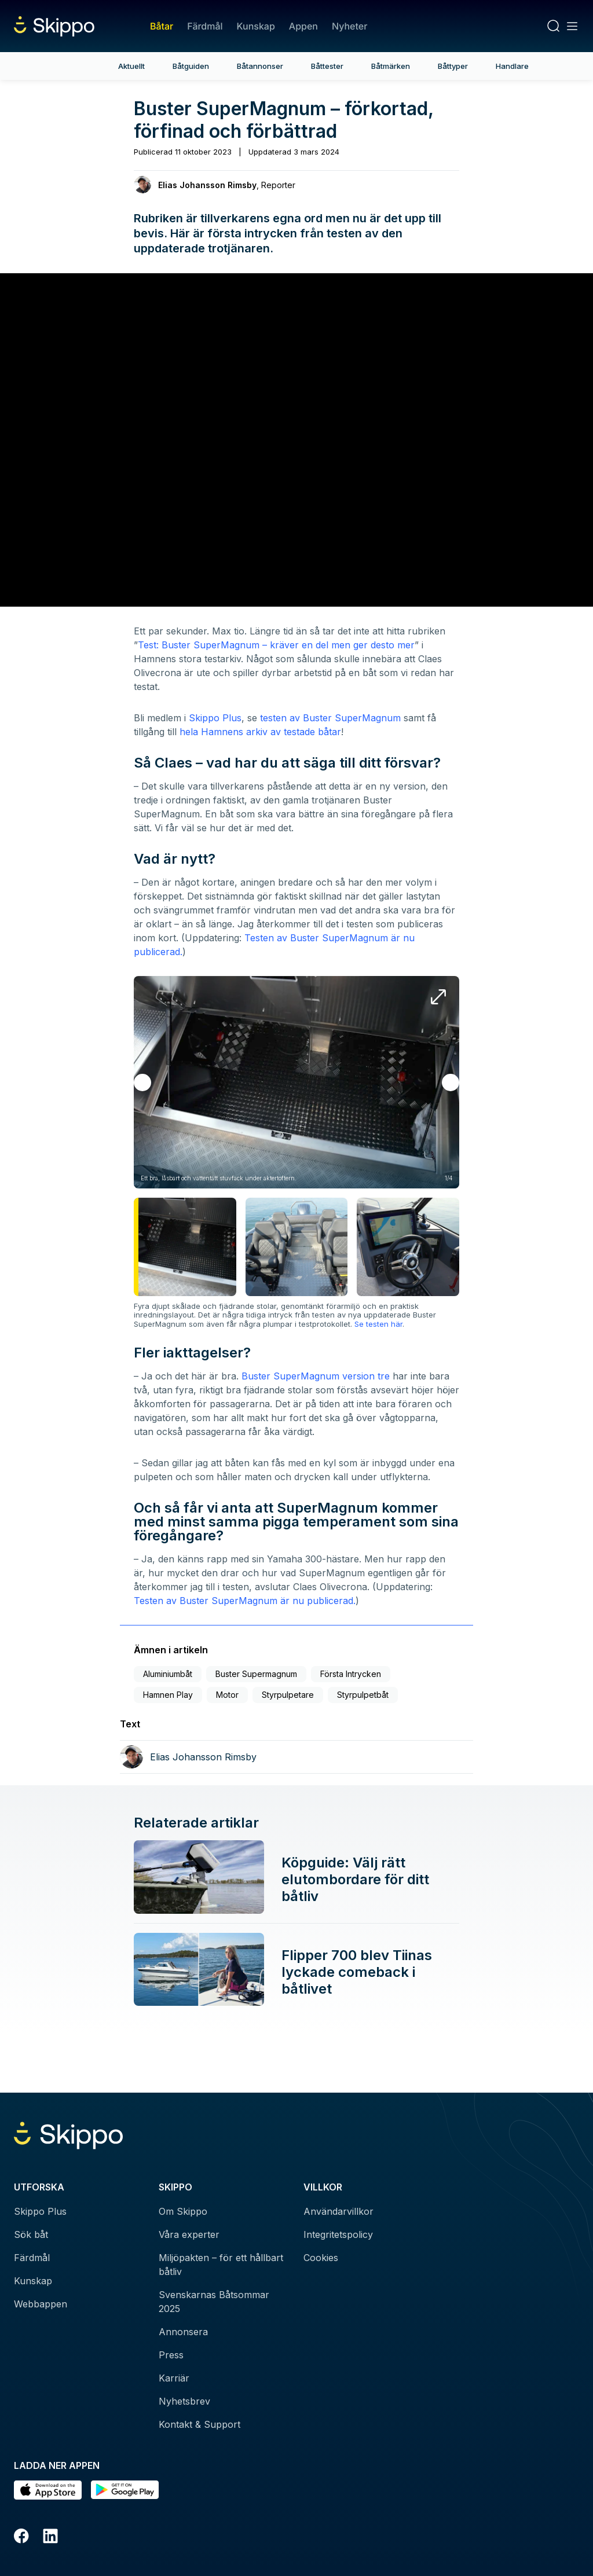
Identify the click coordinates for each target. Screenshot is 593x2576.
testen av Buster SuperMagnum (330, 718)
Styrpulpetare (288, 1695)
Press (171, 2355)
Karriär (174, 2378)
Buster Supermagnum (256, 1674)
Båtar (161, 26)
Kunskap (256, 26)
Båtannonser (260, 66)
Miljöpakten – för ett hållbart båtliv (221, 2264)
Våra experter (189, 2234)
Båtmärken (390, 66)
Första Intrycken (350, 1674)
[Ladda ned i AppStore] (48, 2490)
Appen (303, 26)
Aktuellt (131, 66)
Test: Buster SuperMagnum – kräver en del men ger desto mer (276, 645)
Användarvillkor (338, 2211)
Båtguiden (191, 66)
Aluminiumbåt (167, 1674)
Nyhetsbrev (184, 2401)
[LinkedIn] (50, 2538)
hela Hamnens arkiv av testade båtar (260, 731)
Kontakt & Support (199, 2424)
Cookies (320, 2257)
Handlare (512, 66)
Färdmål (204, 26)
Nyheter (349, 26)
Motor (227, 1695)
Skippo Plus (215, 718)
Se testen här (378, 1324)
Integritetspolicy (338, 2234)
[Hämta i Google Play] (125, 2490)
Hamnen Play (168, 1695)
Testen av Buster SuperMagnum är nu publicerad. (245, 1600)
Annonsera (183, 2332)
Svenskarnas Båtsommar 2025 (214, 2301)
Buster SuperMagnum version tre (315, 1376)
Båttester (327, 66)
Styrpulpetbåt (363, 1695)
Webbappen (40, 2304)
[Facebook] (21, 2538)
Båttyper (453, 66)
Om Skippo (183, 2211)
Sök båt (31, 2234)
